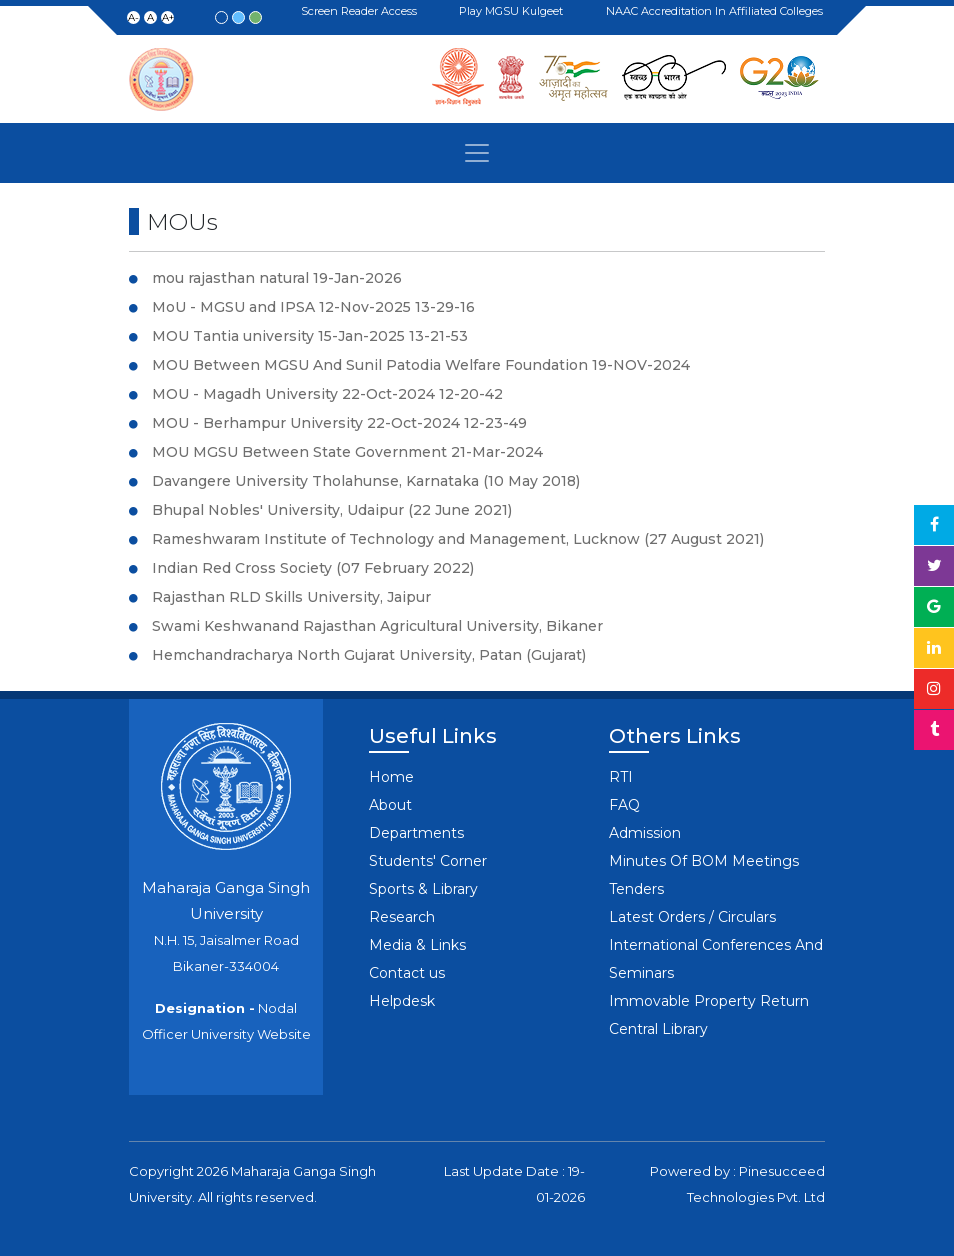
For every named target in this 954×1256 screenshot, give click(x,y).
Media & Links (417, 945)
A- (133, 17)
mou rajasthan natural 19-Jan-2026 (277, 278)
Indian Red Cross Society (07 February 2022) (313, 568)
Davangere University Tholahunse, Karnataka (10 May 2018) (366, 481)
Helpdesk (402, 1001)
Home (391, 777)
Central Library (658, 1029)
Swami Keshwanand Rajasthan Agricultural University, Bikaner (377, 626)
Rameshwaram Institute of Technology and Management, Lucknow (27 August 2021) (458, 539)
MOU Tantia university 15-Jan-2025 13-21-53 (310, 336)
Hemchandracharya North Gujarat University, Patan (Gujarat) (369, 655)
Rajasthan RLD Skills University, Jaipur (291, 597)
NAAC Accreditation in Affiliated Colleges (717, 11)
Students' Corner (428, 861)
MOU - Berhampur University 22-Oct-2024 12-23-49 (339, 423)
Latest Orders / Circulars (692, 917)
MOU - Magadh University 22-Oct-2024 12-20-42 (327, 394)
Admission (645, 833)
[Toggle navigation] (477, 153)
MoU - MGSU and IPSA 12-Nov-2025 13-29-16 (313, 307)
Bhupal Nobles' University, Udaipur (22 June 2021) (332, 510)
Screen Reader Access (362, 12)
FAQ (624, 805)
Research (402, 917)
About (390, 805)
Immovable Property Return (709, 1001)
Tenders (636, 889)
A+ (168, 17)
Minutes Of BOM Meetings (704, 861)
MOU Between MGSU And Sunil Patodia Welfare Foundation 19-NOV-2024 (421, 365)
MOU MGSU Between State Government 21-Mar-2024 (347, 452)
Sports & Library (423, 889)
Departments (416, 833)
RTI (621, 777)
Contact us (407, 973)
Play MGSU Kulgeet (514, 12)
